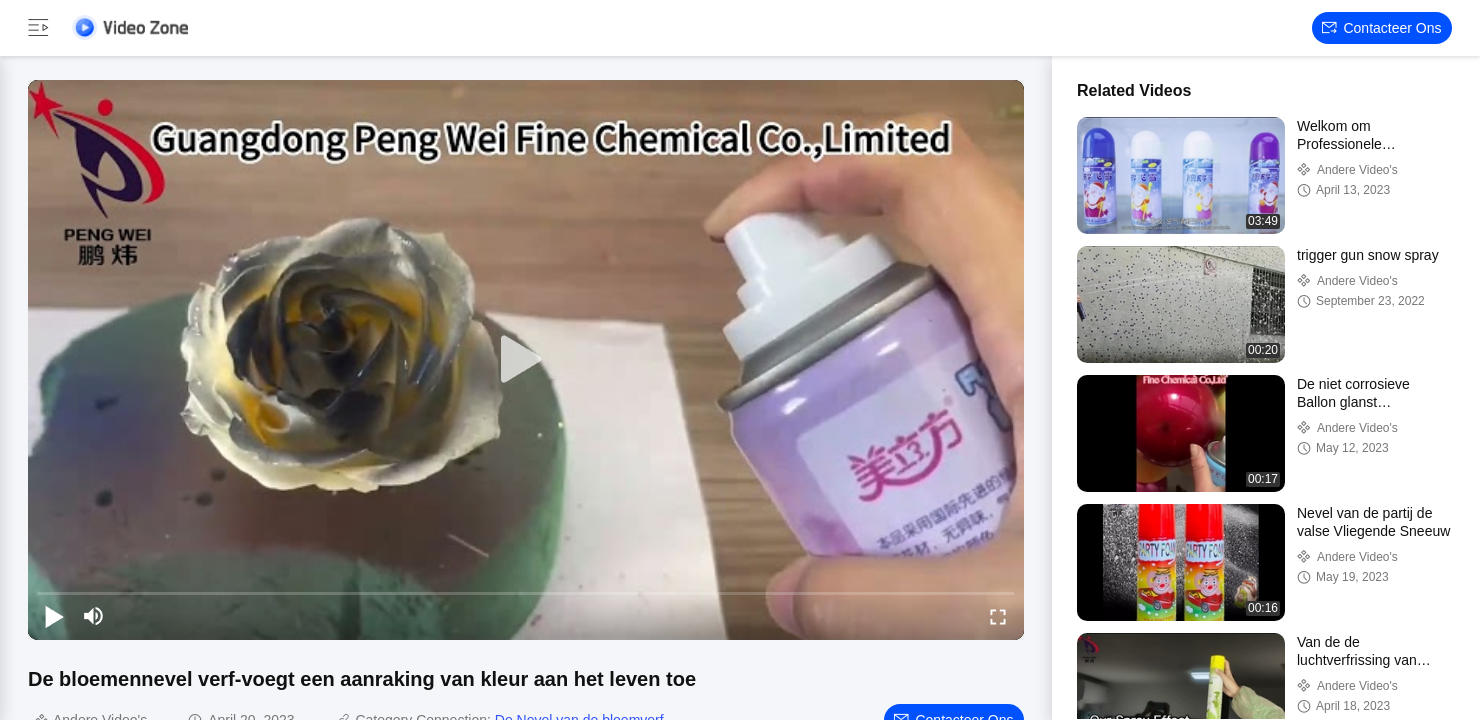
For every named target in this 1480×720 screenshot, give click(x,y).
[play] (526, 360)
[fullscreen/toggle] (998, 616)
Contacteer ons (1381, 28)
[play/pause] (54, 616)
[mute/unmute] (94, 616)
